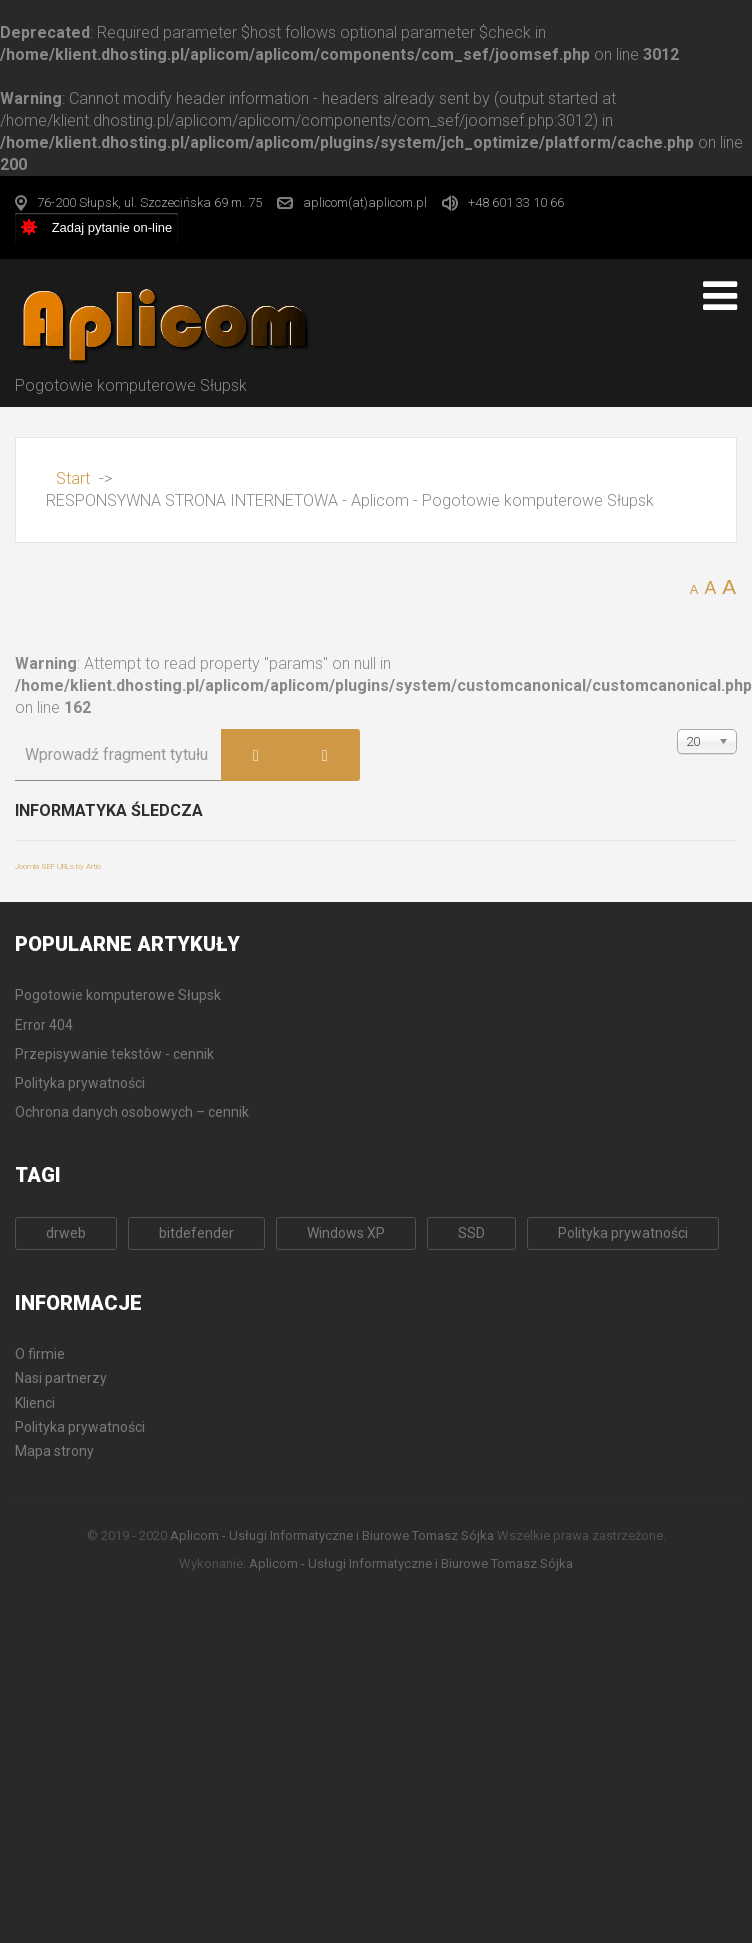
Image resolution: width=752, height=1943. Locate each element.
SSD (471, 1233)
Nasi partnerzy (61, 1378)
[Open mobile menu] (720, 296)
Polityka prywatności (623, 1233)
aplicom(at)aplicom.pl (365, 202)
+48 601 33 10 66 (516, 202)
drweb (66, 1233)
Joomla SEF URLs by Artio (58, 866)
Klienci (35, 1403)
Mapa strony (54, 1451)
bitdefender (196, 1233)
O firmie (40, 1354)
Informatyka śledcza (109, 810)
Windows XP (346, 1233)
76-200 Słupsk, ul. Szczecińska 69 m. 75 (149, 202)
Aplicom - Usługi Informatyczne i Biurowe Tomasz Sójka (332, 1535)
